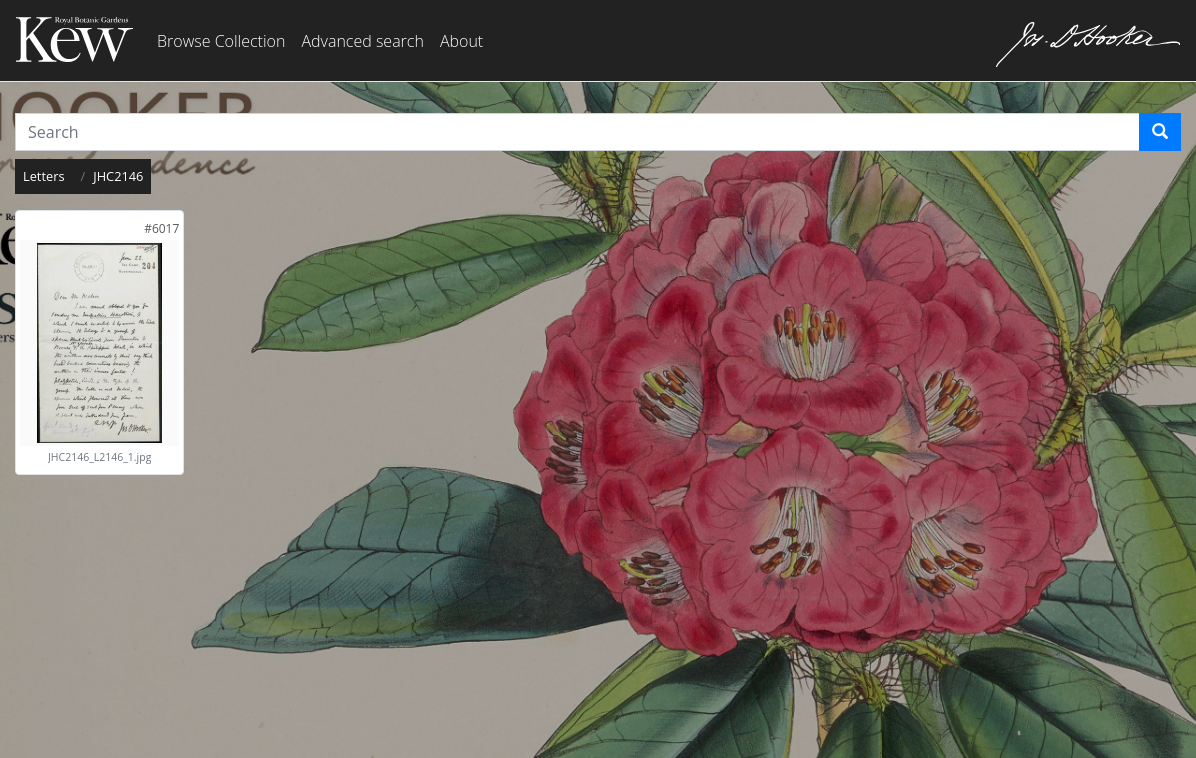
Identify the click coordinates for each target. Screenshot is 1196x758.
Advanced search (362, 41)
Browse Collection (221, 41)
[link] (161, 228)
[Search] (1160, 132)
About (461, 41)
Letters (44, 176)
